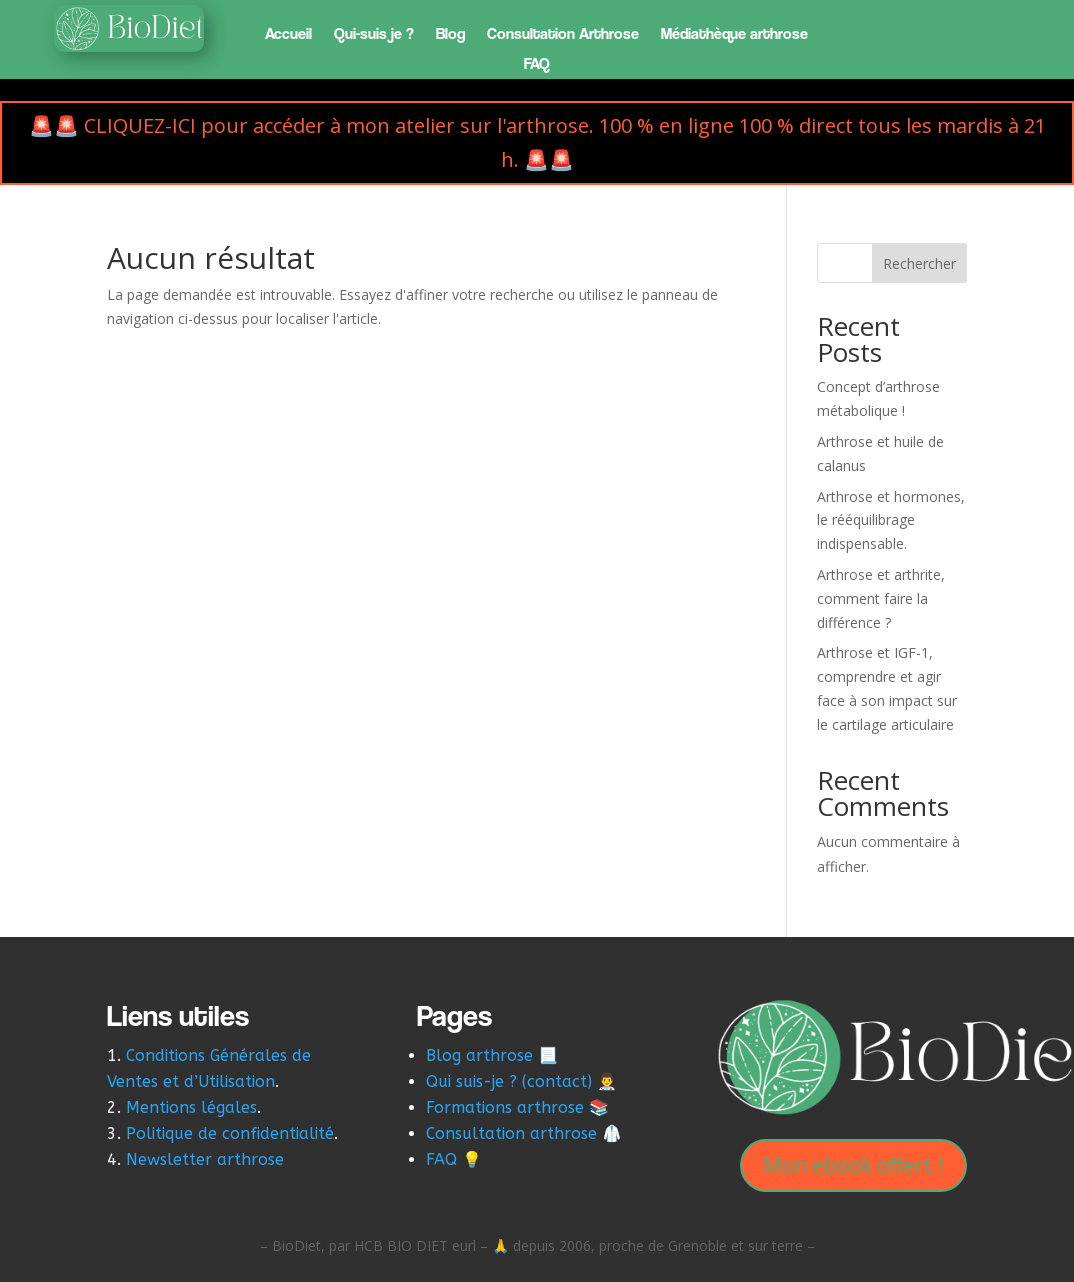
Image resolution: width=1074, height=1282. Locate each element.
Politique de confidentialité (230, 1133)
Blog (450, 35)
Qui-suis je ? (374, 35)
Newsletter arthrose (207, 1159)
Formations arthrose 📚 (517, 1107)
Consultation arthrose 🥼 (524, 1133)
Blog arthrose (479, 1055)
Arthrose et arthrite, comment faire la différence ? (881, 598)
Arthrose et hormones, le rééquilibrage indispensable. (891, 520)
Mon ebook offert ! (853, 1165)
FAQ (537, 65)
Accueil (288, 35)
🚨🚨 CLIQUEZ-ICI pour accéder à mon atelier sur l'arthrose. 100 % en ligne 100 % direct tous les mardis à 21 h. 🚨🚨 (537, 142)
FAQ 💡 (454, 1159)
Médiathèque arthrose (734, 35)
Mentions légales (191, 1107)
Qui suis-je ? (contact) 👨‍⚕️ (521, 1081)
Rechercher (919, 263)
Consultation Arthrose (563, 35)
